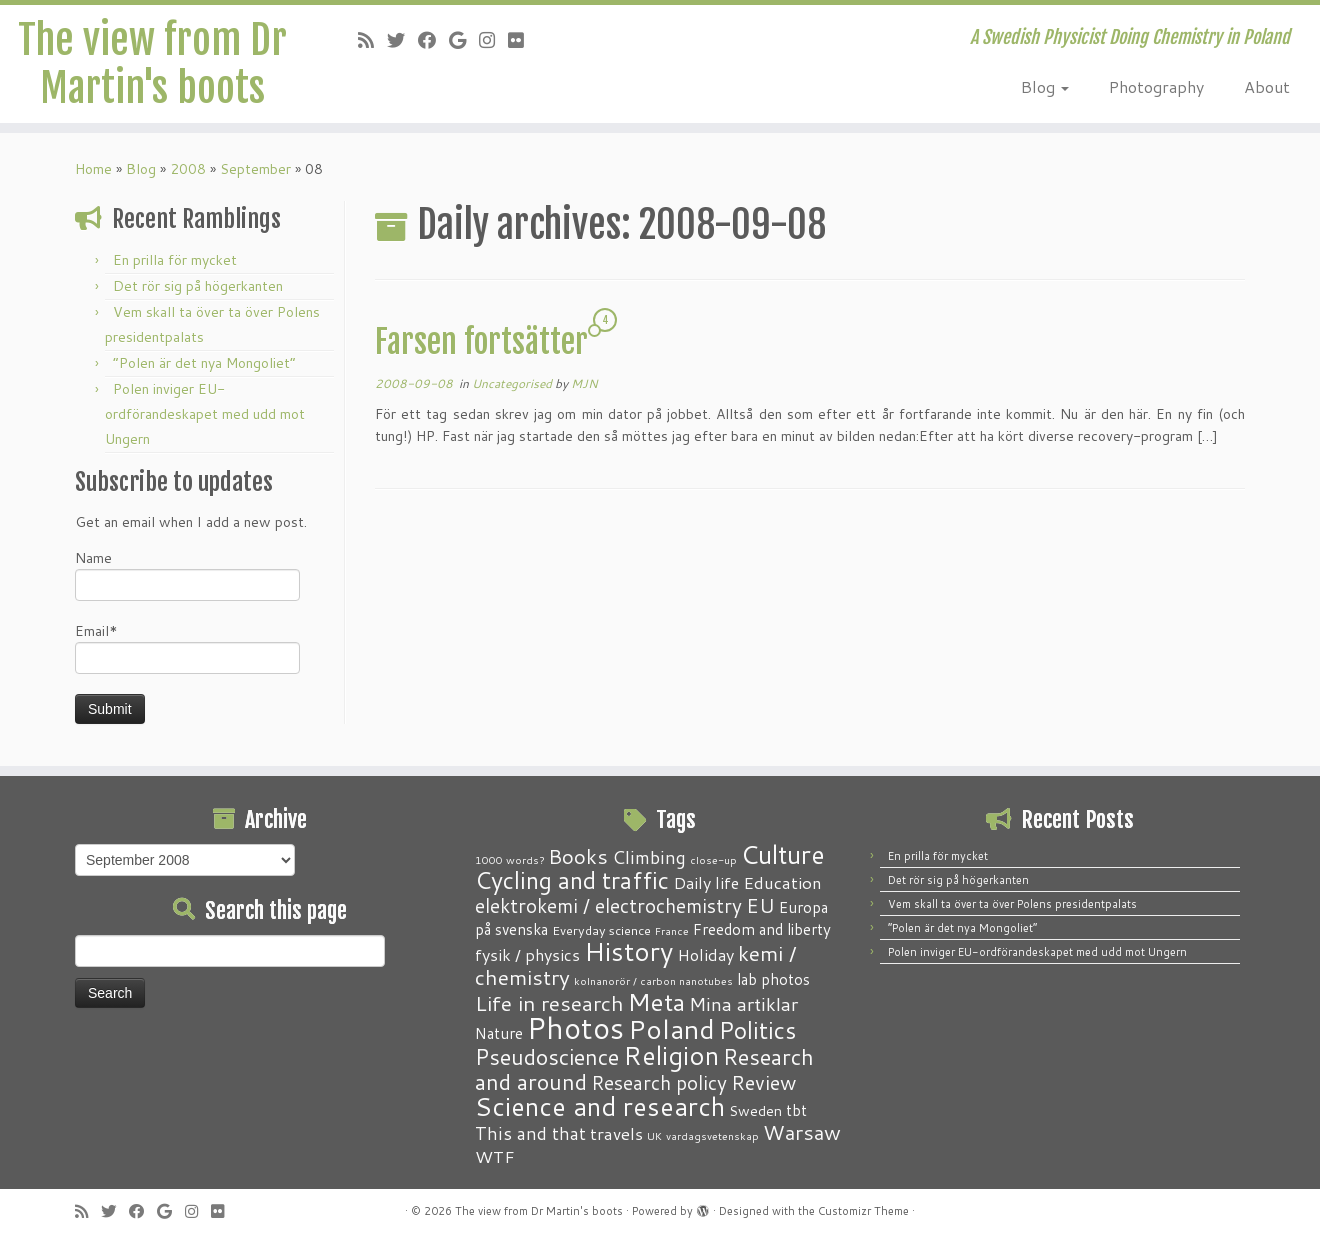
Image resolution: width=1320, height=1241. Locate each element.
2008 (188, 169)
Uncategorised (513, 383)
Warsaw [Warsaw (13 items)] (802, 1132)
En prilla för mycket (175, 260)
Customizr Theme (863, 1211)
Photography (1156, 86)
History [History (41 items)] (628, 951)
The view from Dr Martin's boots (152, 64)
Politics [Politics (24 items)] (757, 1030)
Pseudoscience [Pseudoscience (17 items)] (547, 1056)
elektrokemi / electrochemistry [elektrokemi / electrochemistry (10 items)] (608, 905)
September (255, 169)
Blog (1045, 86)
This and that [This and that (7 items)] (530, 1133)
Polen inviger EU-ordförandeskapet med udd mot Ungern (205, 414)
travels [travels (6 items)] (616, 1133)
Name (187, 574)
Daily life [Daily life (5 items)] (706, 882)
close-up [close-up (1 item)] (713, 859)
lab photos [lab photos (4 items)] (773, 979)
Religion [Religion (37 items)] (671, 1055)
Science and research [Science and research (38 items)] (600, 1106)
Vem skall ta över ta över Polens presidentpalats (1012, 904)
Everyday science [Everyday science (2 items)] (601, 930)
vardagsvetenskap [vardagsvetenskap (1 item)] (712, 1135)
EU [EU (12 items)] (760, 905)
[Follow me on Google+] (464, 40)
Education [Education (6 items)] (782, 882)
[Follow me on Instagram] (493, 40)
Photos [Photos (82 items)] (575, 1027)
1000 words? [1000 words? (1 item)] (509, 859)
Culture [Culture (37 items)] (783, 854)
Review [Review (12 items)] (763, 1082)
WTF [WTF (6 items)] (495, 1156)
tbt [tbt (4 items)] (796, 1110)
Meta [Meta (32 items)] (656, 1001)
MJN (584, 383)
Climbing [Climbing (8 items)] (649, 857)
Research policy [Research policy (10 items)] (659, 1082)
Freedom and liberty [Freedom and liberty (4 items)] (762, 929)
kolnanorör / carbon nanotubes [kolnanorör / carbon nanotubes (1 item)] (653, 980)
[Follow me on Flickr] (522, 40)
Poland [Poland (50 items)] (671, 1029)
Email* (187, 647)
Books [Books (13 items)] (578, 856)
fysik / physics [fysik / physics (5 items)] (527, 954)
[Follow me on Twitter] (402, 40)
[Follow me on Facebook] (433, 40)
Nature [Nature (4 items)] (499, 1033)
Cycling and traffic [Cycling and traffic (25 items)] (572, 880)
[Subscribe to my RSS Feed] (372, 40)
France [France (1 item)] (672, 930)
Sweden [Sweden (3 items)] (755, 1111)
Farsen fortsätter (481, 342)
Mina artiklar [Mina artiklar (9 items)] (743, 1004)
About (1267, 86)
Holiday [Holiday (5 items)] (705, 954)
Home (93, 169)
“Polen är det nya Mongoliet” (204, 363)
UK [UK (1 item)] (654, 1135)
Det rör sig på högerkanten (198, 286)
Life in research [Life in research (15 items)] (549, 1003)
